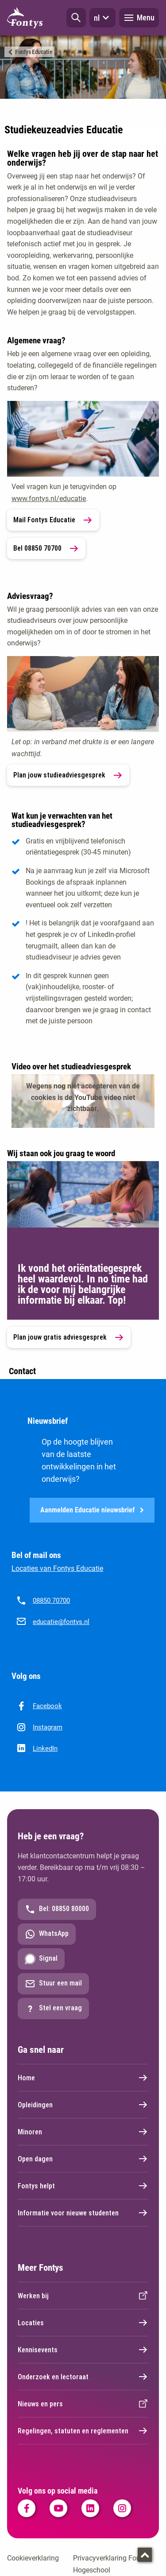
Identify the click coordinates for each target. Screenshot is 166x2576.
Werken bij (83, 2295)
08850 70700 (51, 1601)
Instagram (47, 1727)
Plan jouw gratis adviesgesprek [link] (68, 1337)
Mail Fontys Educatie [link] (53, 520)
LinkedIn (45, 1748)
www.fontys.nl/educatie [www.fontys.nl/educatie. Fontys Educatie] (49, 498)
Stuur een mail (53, 1983)
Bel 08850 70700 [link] (46, 548)
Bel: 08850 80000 (57, 1909)
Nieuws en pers (83, 2403)
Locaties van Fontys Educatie (57, 1568)
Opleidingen (83, 2104)
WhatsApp (47, 1934)
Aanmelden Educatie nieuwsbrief (92, 1510)
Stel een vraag (53, 2008)
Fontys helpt (83, 2185)
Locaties (83, 2322)
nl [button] (102, 17)
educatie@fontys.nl (61, 1622)
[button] (76, 17)
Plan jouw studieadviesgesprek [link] (68, 775)
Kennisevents (83, 2349)
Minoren (83, 2131)
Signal (41, 1959)
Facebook (47, 1706)
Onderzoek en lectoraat (83, 2376)
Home (83, 2077)
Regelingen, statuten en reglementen (83, 2430)
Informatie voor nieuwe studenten (83, 2212)
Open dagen (83, 2158)
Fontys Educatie (34, 51)
